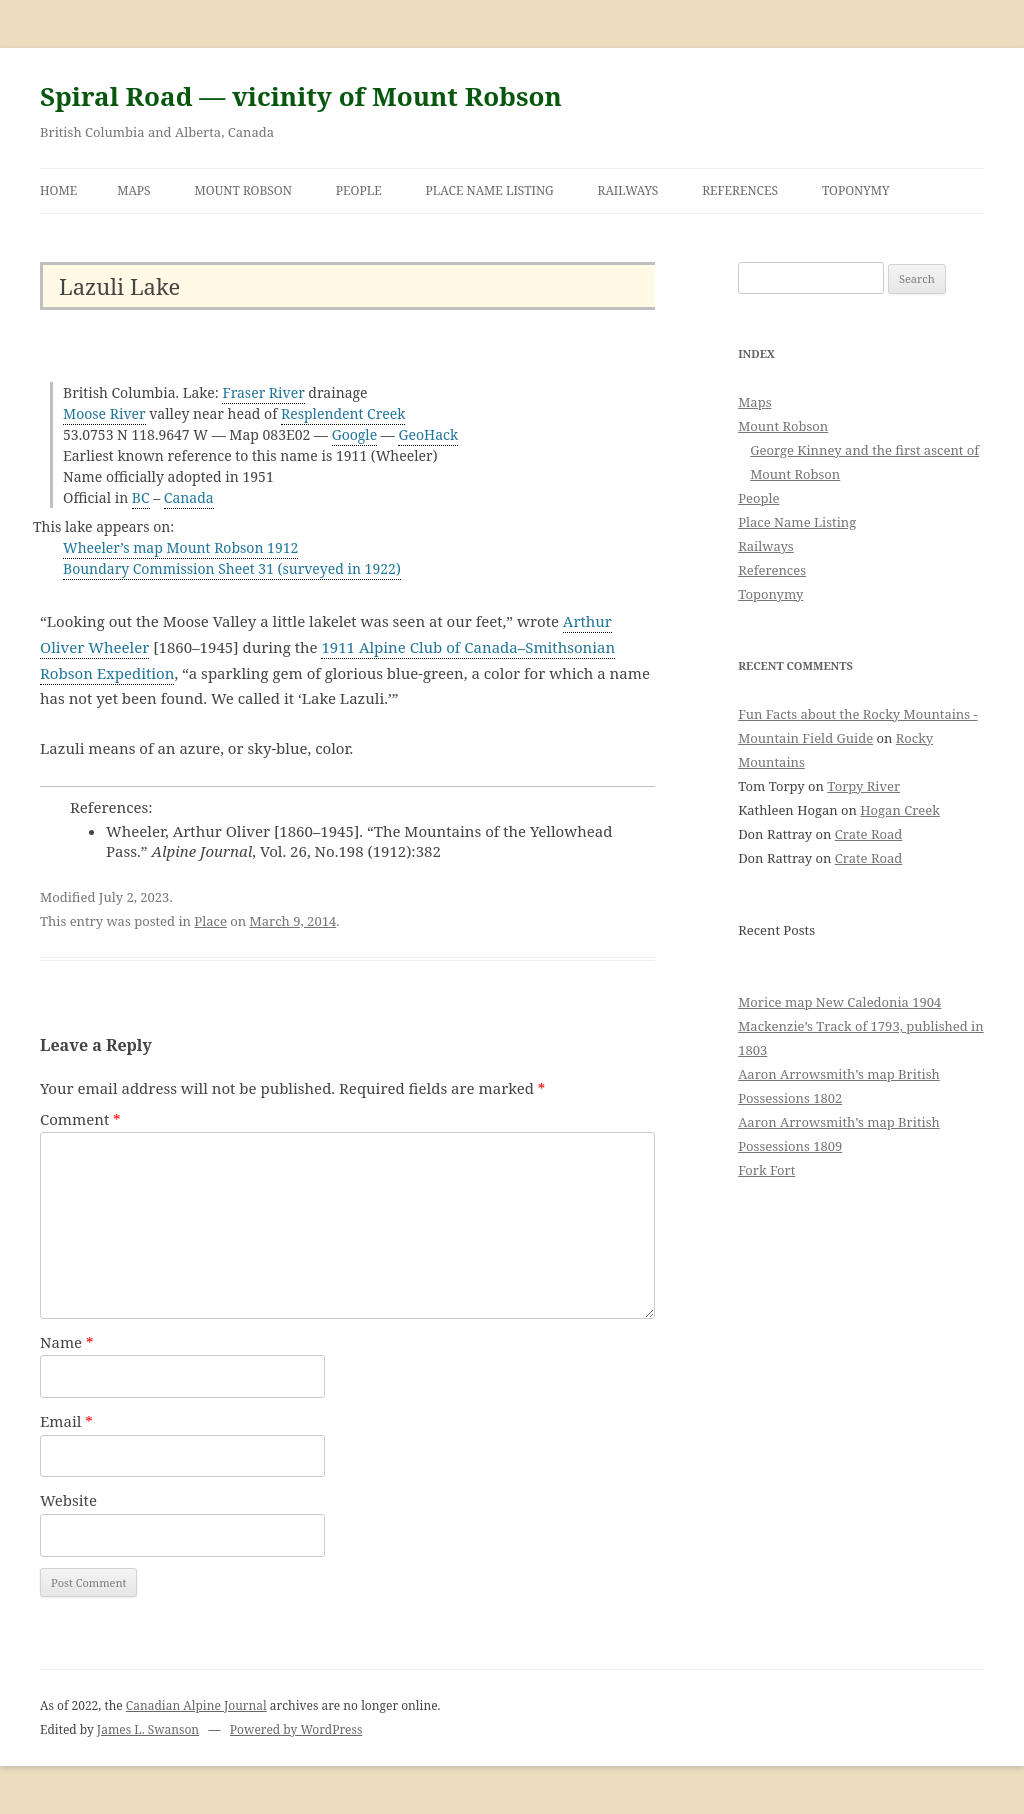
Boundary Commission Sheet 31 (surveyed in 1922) (232, 568)
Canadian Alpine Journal (196, 1705)
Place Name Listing (490, 190)
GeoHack (428, 434)
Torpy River (863, 786)
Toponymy (856, 190)
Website (68, 1500)
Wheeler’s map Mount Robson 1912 (180, 547)
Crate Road (868, 834)
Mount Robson (243, 190)
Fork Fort (766, 1170)
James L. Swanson (148, 1729)
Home (58, 190)
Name (67, 1342)
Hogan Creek (900, 810)
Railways (628, 190)
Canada (189, 497)
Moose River (104, 413)
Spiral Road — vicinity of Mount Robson (301, 96)
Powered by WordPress (296, 1729)
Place (210, 921)
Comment (80, 1119)
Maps (134, 190)
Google (355, 434)
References (740, 190)
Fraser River (263, 392)
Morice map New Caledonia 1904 (839, 1002)
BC (141, 497)
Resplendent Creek (343, 413)
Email (66, 1421)
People (359, 190)
